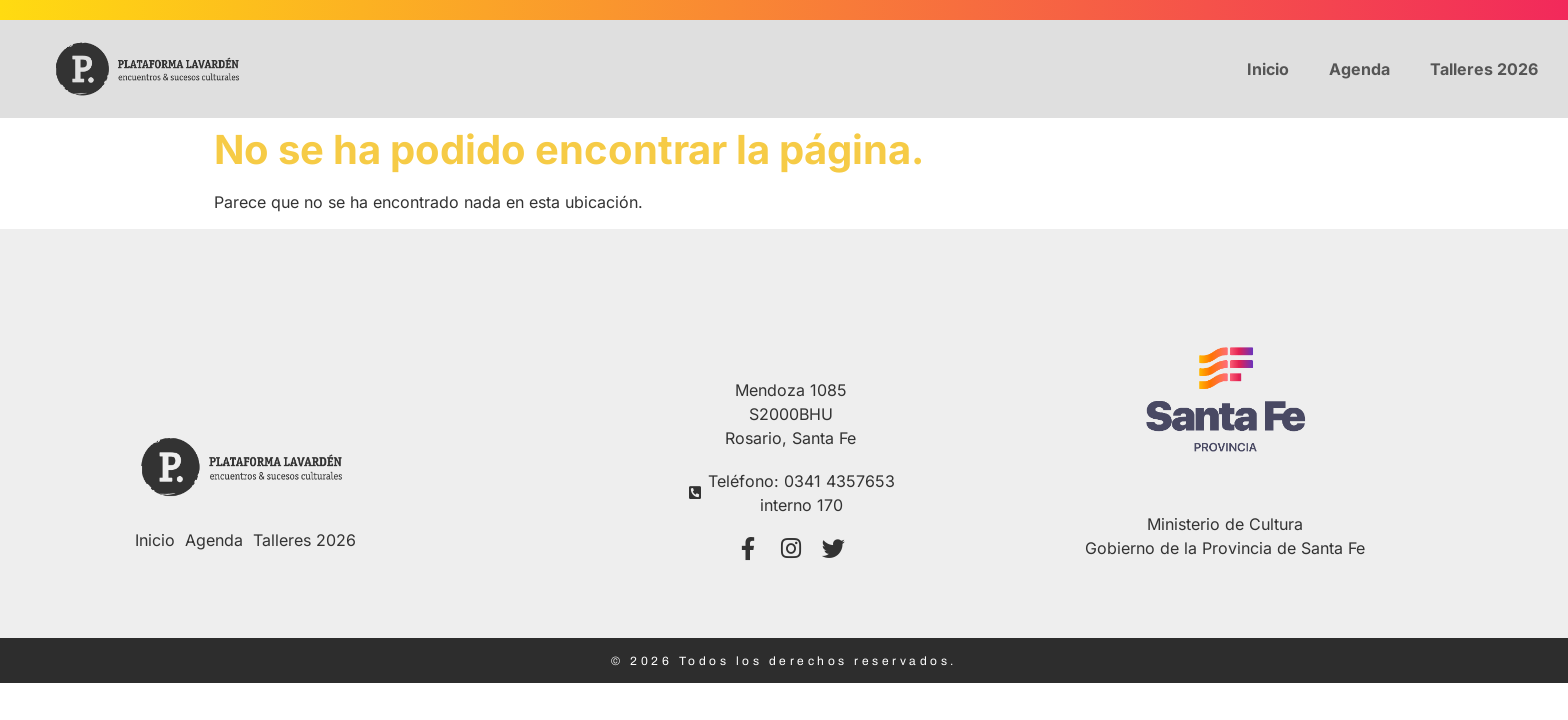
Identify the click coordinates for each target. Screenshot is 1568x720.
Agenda (1359, 69)
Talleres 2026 (1484, 69)
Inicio (1268, 69)
